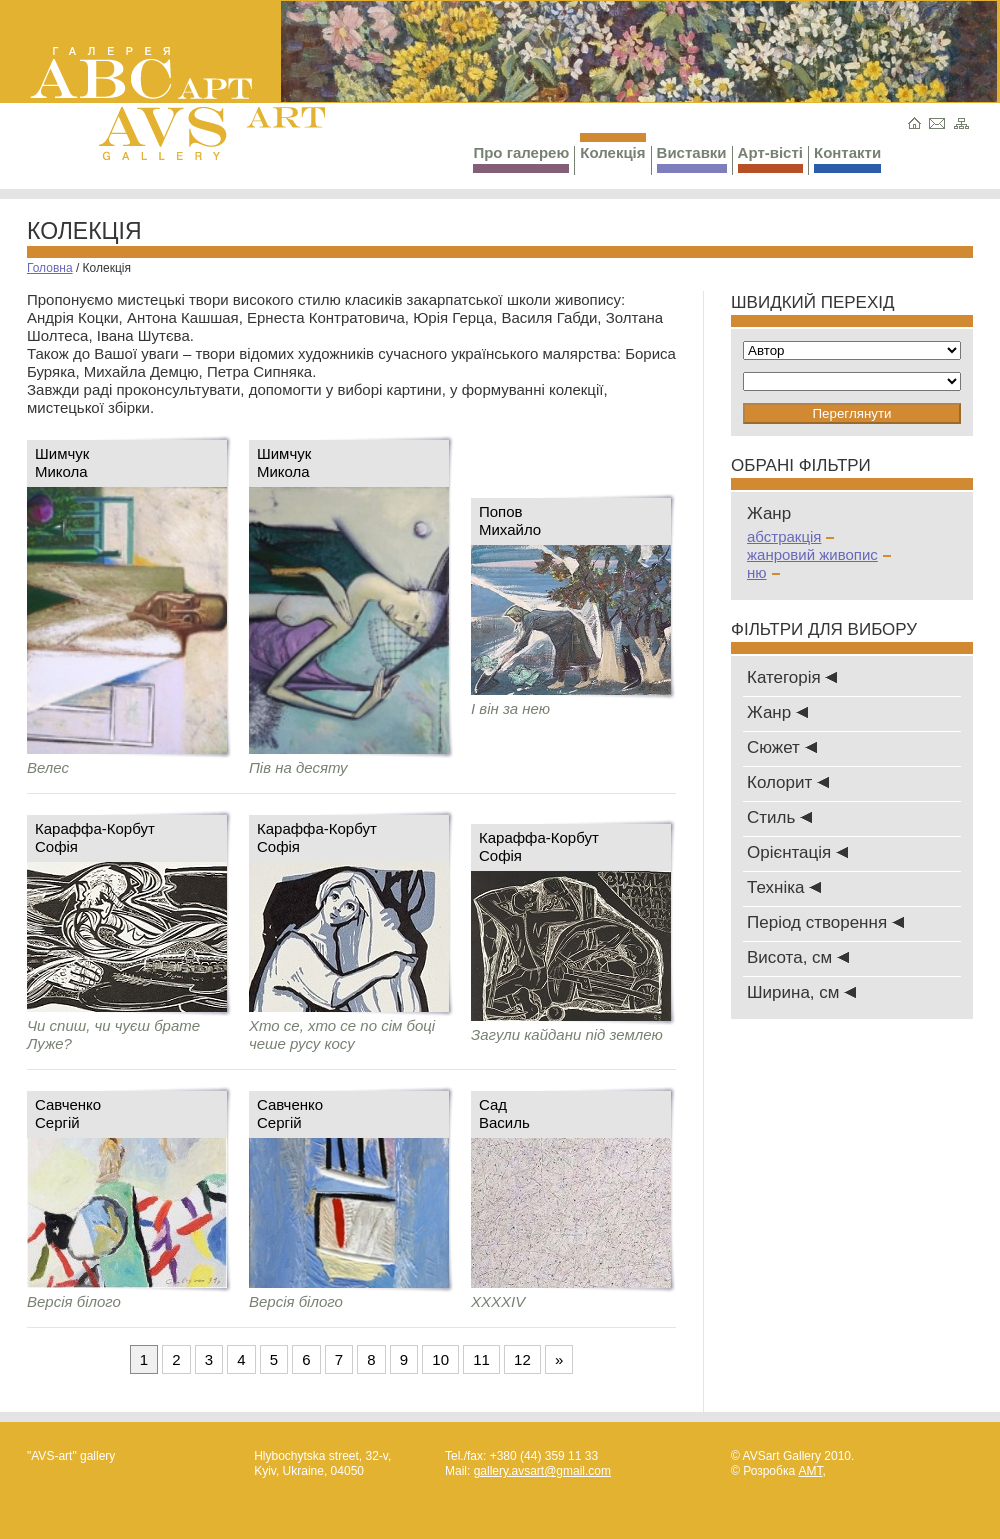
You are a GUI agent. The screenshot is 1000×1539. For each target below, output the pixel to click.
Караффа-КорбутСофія (95, 837)
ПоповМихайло (510, 520)
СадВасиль (504, 1113)
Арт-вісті (770, 158)
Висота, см (798, 957)
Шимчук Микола (62, 462)
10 (440, 1359)
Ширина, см (801, 992)
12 (522, 1359)
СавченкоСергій (68, 1113)
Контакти (847, 158)
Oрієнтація (797, 852)
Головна (50, 268)
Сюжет (782, 747)
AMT (810, 1471)
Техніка (784, 887)
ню (763, 572)
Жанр (777, 712)
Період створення (825, 922)
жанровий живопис (819, 554)
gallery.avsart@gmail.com (542, 1471)
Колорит (788, 782)
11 (481, 1359)
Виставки (692, 158)
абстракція (790, 536)
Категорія (792, 677)
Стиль (779, 817)
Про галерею (521, 158)
